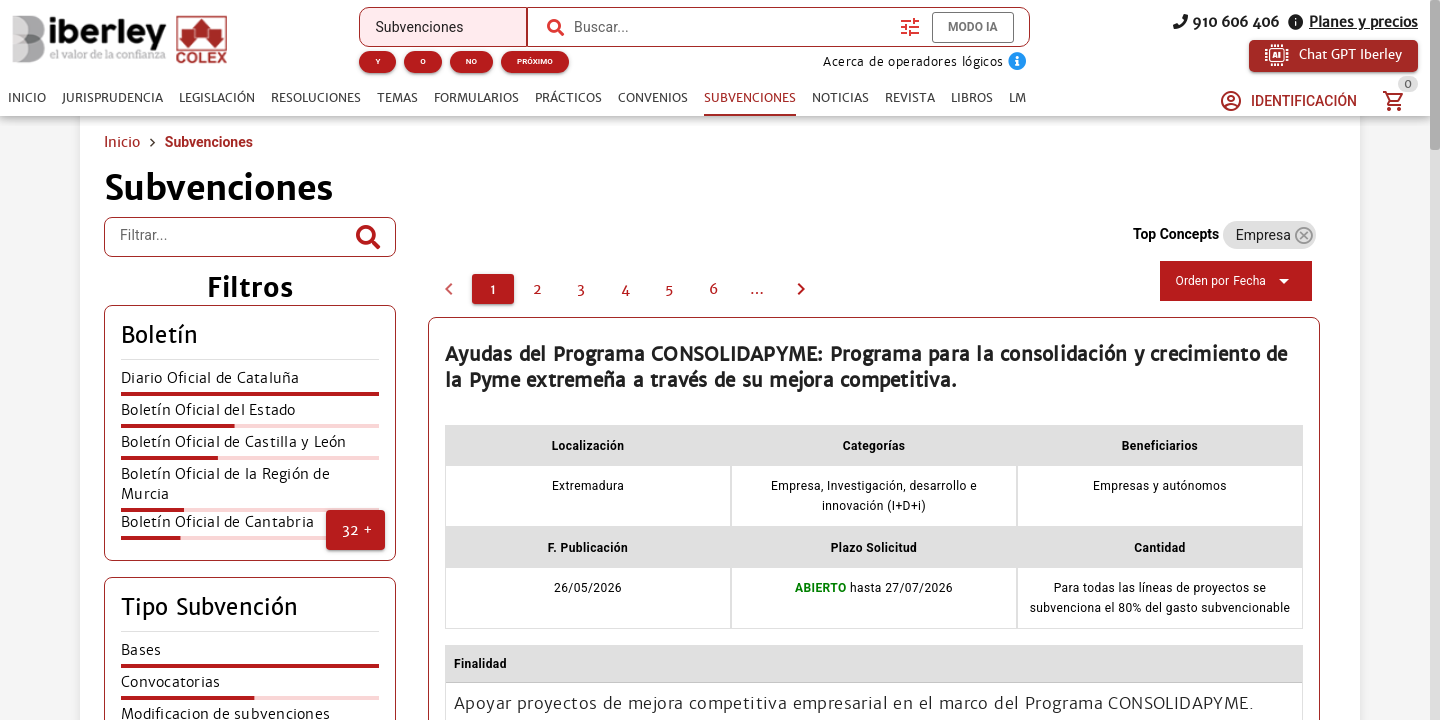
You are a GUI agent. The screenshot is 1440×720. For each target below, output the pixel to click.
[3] (581, 289)
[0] (449, 289)
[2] (537, 289)
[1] (493, 289)
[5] (669, 289)
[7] (757, 289)
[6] (713, 289)
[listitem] (250, 384)
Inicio (122, 142)
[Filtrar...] (235, 237)
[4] (625, 289)
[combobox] (732, 27)
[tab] (27, 98)
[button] (355, 530)
